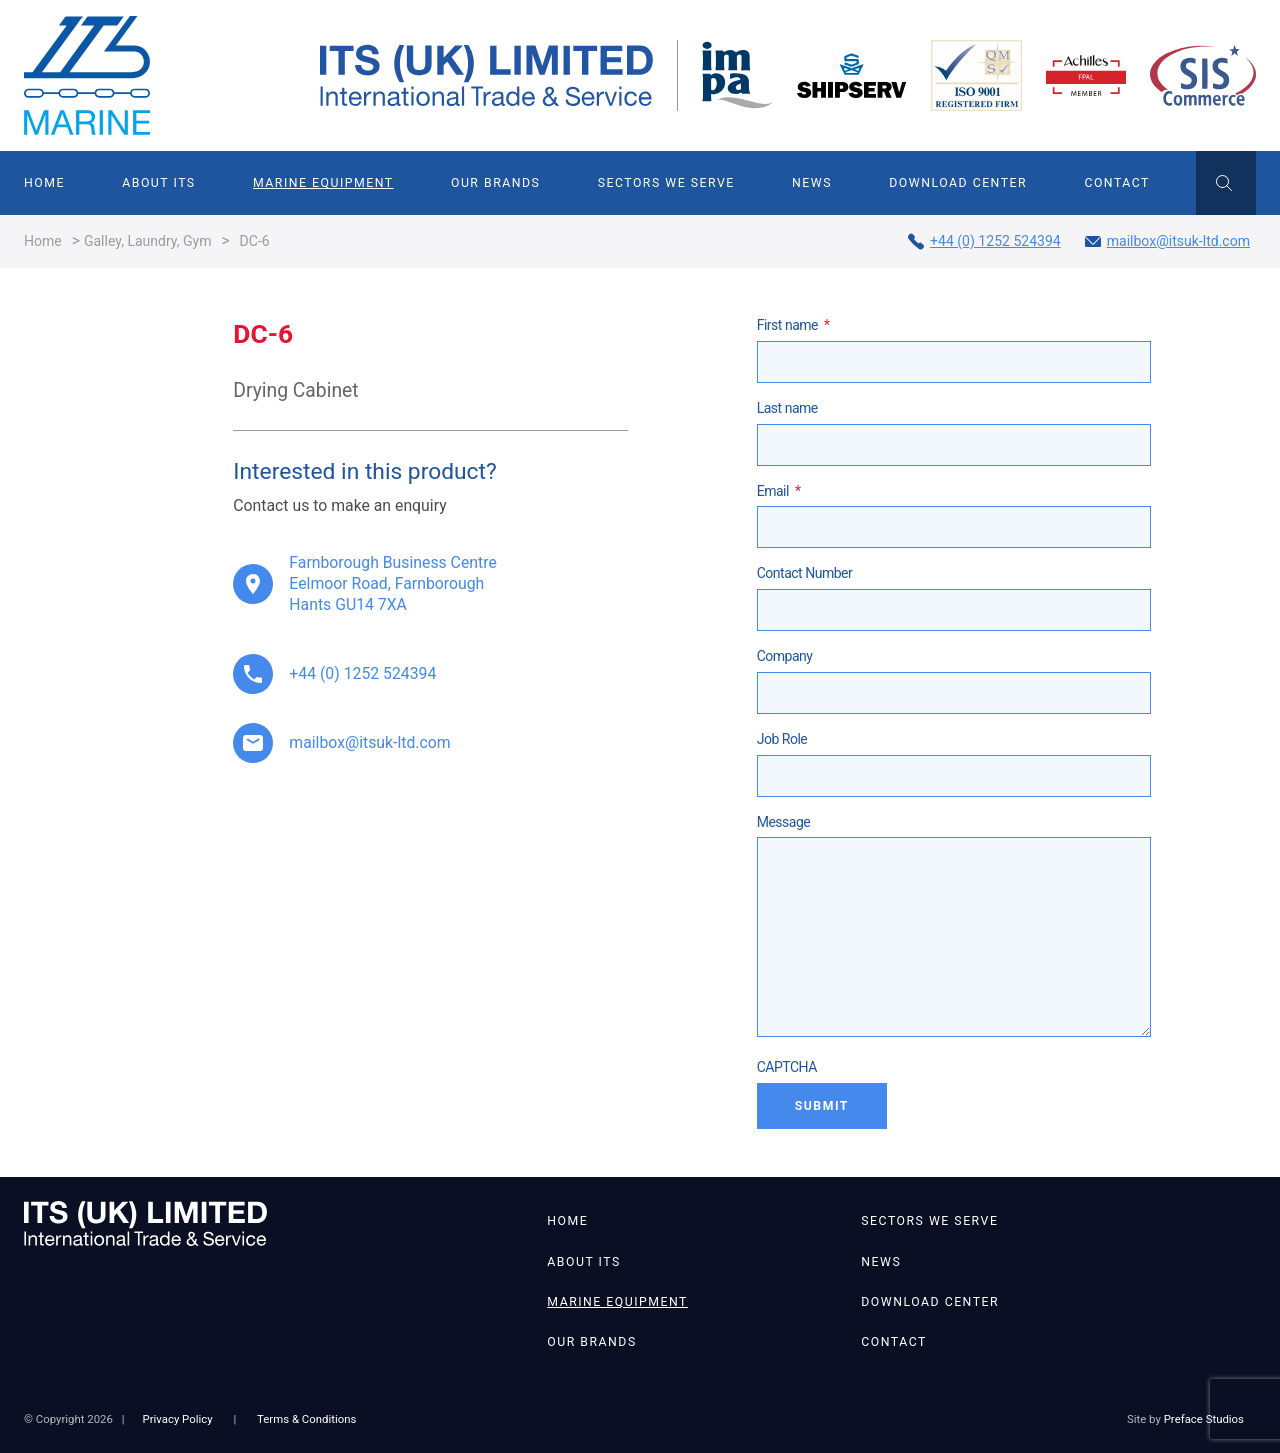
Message (784, 822)
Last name (787, 408)
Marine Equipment (323, 183)
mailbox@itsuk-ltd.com (1167, 241)
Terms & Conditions (306, 1419)
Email (779, 491)
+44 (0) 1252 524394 (984, 241)
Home (44, 183)
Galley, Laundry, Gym (148, 241)
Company (785, 656)
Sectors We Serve (666, 183)
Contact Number (805, 573)
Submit (822, 1106)
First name (793, 325)
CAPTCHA (787, 1067)
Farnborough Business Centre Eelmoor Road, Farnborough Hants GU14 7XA (392, 583)
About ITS (158, 183)
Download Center (958, 183)
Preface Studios (1204, 1419)
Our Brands (495, 183)
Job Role (782, 739)
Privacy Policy (177, 1419)
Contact (1116, 183)
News (812, 183)
